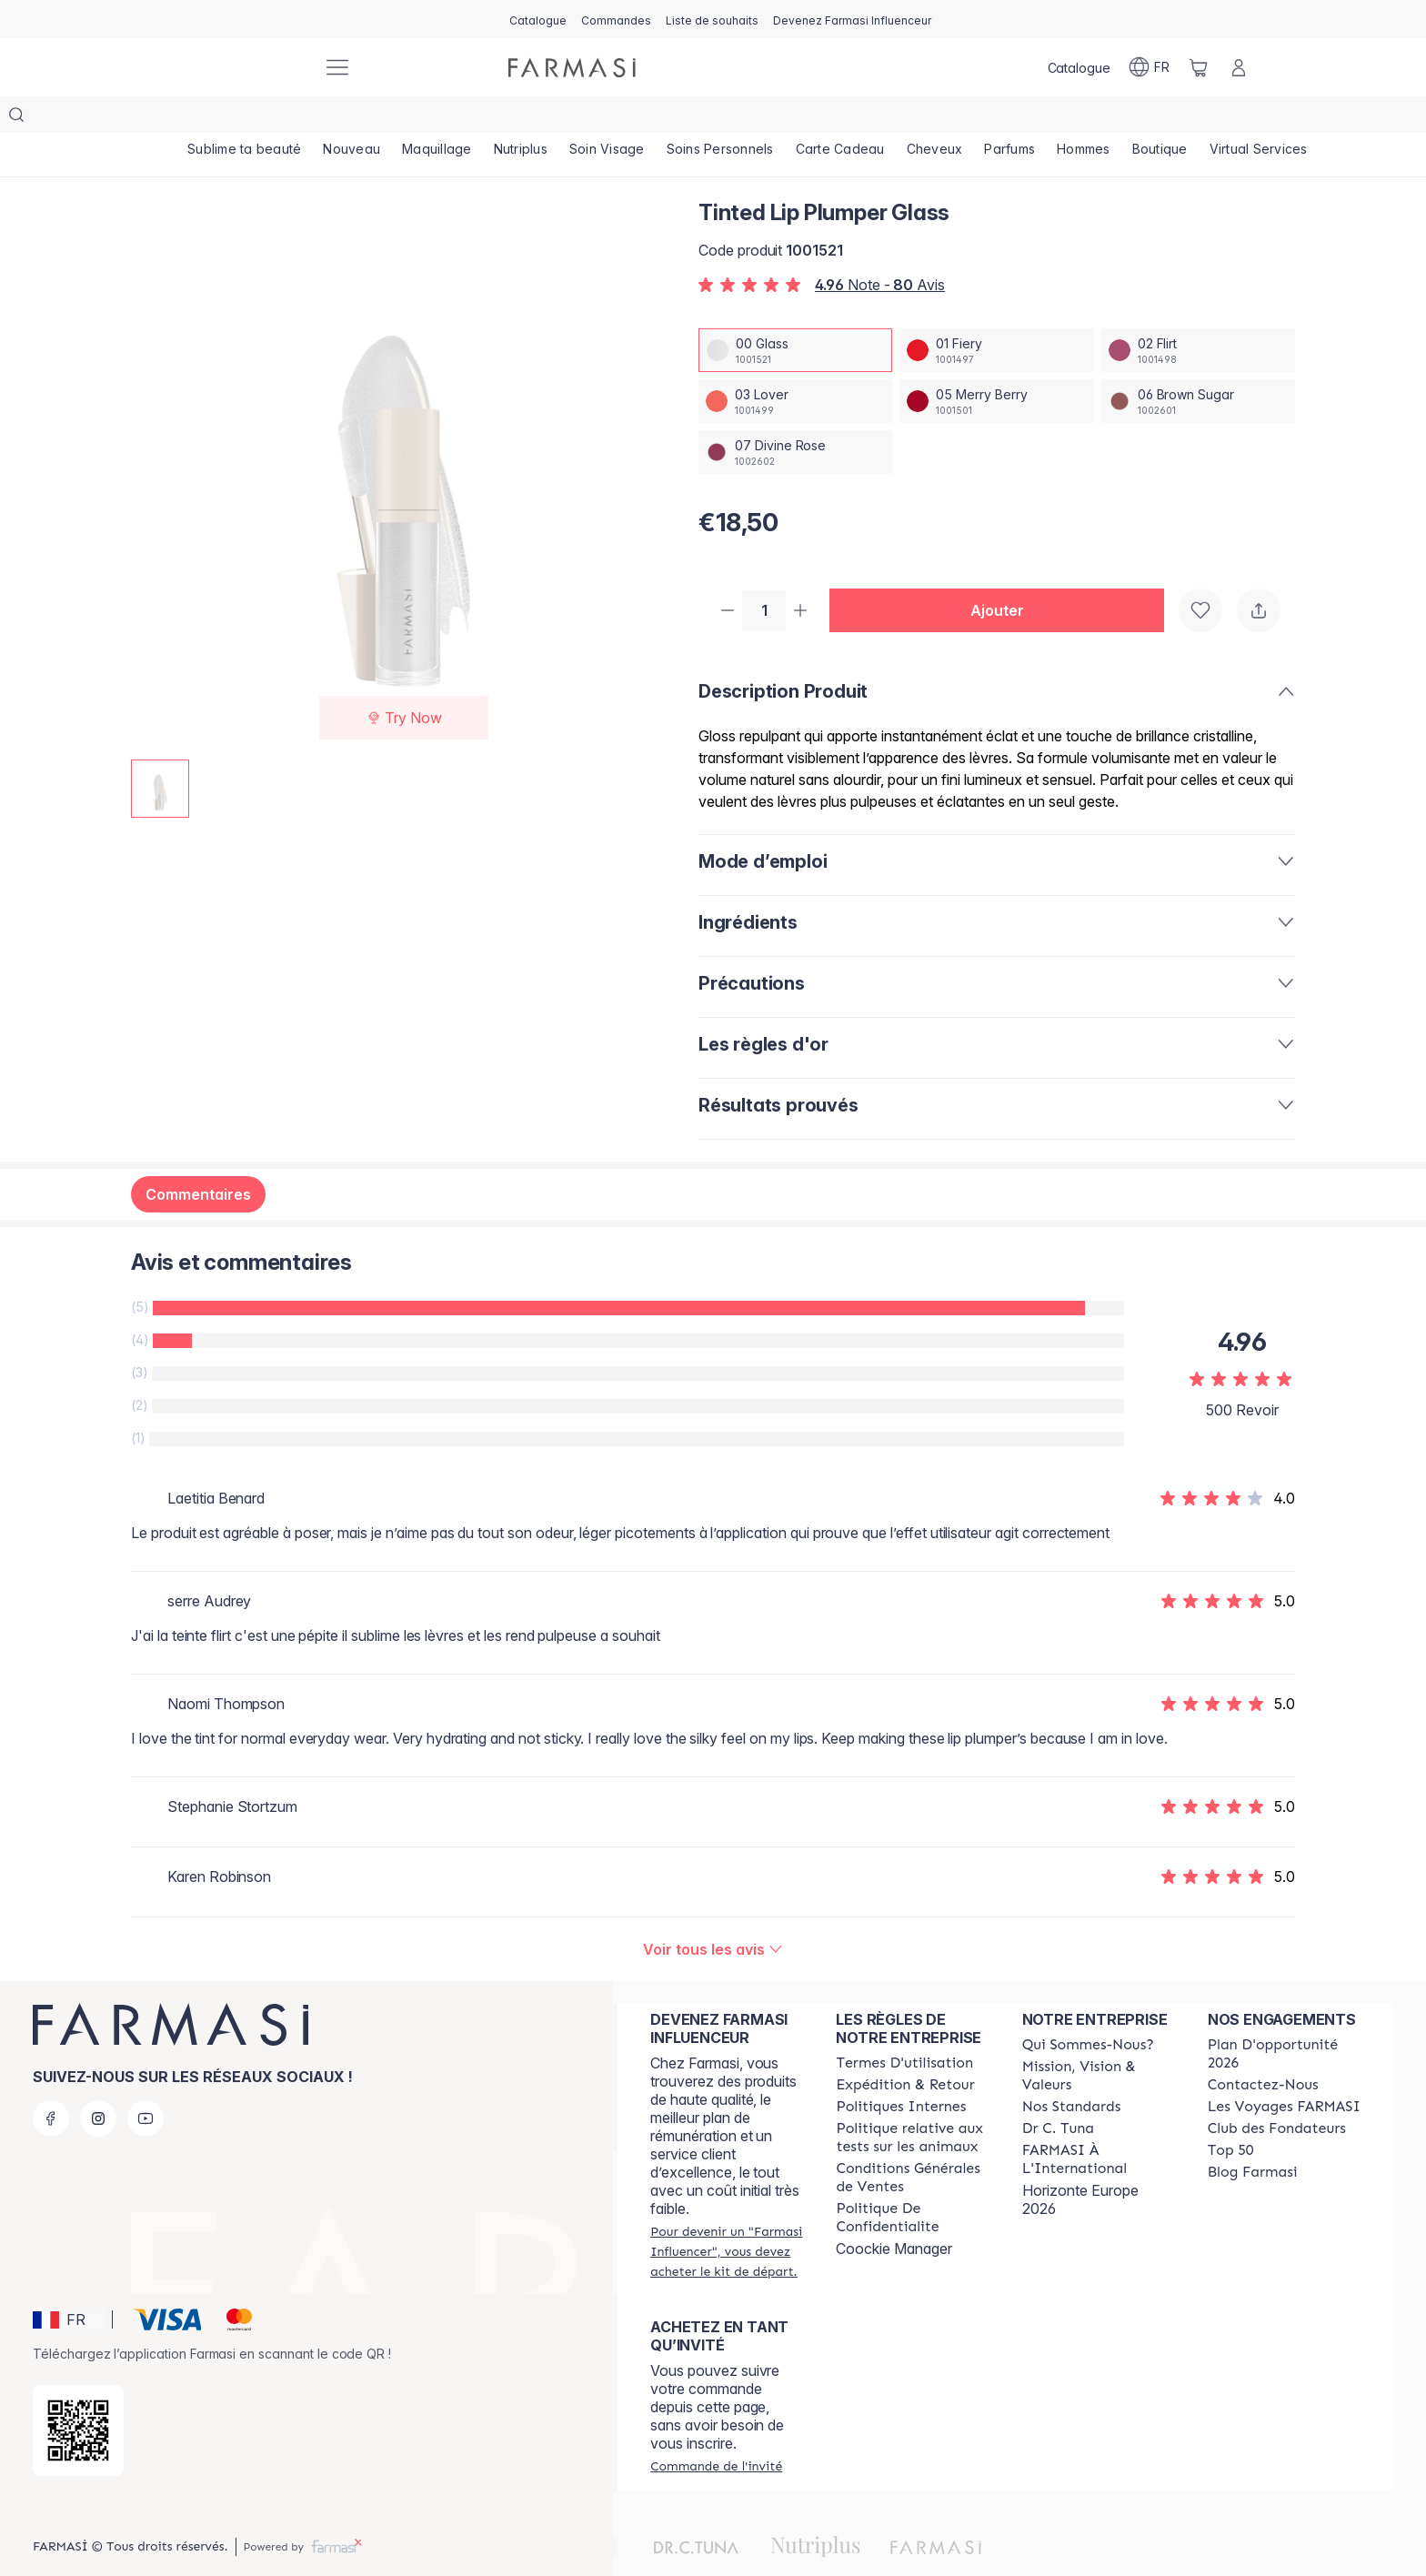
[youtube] (145, 2084)
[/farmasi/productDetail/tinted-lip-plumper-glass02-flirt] (1198, 314)
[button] (1004, 575)
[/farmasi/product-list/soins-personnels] (721, 118)
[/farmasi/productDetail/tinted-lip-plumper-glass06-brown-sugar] (1198, 365)
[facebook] (51, 2084)
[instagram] (98, 2084)
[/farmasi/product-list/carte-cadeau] (842, 118)
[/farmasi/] (240, 67)
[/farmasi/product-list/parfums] (1012, 118)
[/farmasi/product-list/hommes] (1086, 118)
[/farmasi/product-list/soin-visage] (608, 118)
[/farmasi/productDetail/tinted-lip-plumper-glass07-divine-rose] (795, 416)
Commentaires (198, 1160)
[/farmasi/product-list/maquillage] (438, 118)
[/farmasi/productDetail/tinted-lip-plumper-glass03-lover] (795, 365)
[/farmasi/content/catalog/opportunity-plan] (1284, 2019)
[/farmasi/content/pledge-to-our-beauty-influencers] (1058, 2094)
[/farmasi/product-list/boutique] (1162, 118)
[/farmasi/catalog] (538, 19)
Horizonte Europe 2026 (1080, 2165)
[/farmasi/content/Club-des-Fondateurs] (1277, 2094)
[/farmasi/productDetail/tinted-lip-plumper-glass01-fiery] (996, 314)
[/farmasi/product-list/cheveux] (937, 118)
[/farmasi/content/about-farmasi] (1088, 2010)
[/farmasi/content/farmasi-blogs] (1253, 2137)
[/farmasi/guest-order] (716, 2431)
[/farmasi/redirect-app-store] (78, 2395)
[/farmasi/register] (616, 19)
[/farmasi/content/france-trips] (1284, 2072)
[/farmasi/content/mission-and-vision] (1098, 2041)
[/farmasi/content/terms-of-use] (904, 2028)
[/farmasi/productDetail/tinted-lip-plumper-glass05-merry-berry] (996, 365)
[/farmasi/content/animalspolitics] (912, 2103)
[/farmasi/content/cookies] (912, 2183)
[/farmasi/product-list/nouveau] (352, 118)
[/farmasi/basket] (1199, 67)
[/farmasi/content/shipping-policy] (905, 2050)
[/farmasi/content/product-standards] (1071, 2072)
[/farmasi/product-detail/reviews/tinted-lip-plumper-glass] (712, 1915)
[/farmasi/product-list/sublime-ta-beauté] (244, 118)
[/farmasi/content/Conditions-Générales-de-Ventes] (912, 2143)
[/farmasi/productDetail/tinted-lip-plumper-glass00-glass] (795, 314)
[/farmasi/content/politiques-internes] (901, 2072)
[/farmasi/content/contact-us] (1263, 2050)
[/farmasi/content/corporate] (1098, 2125)
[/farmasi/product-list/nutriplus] (522, 118)
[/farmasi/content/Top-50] (1231, 2116)
